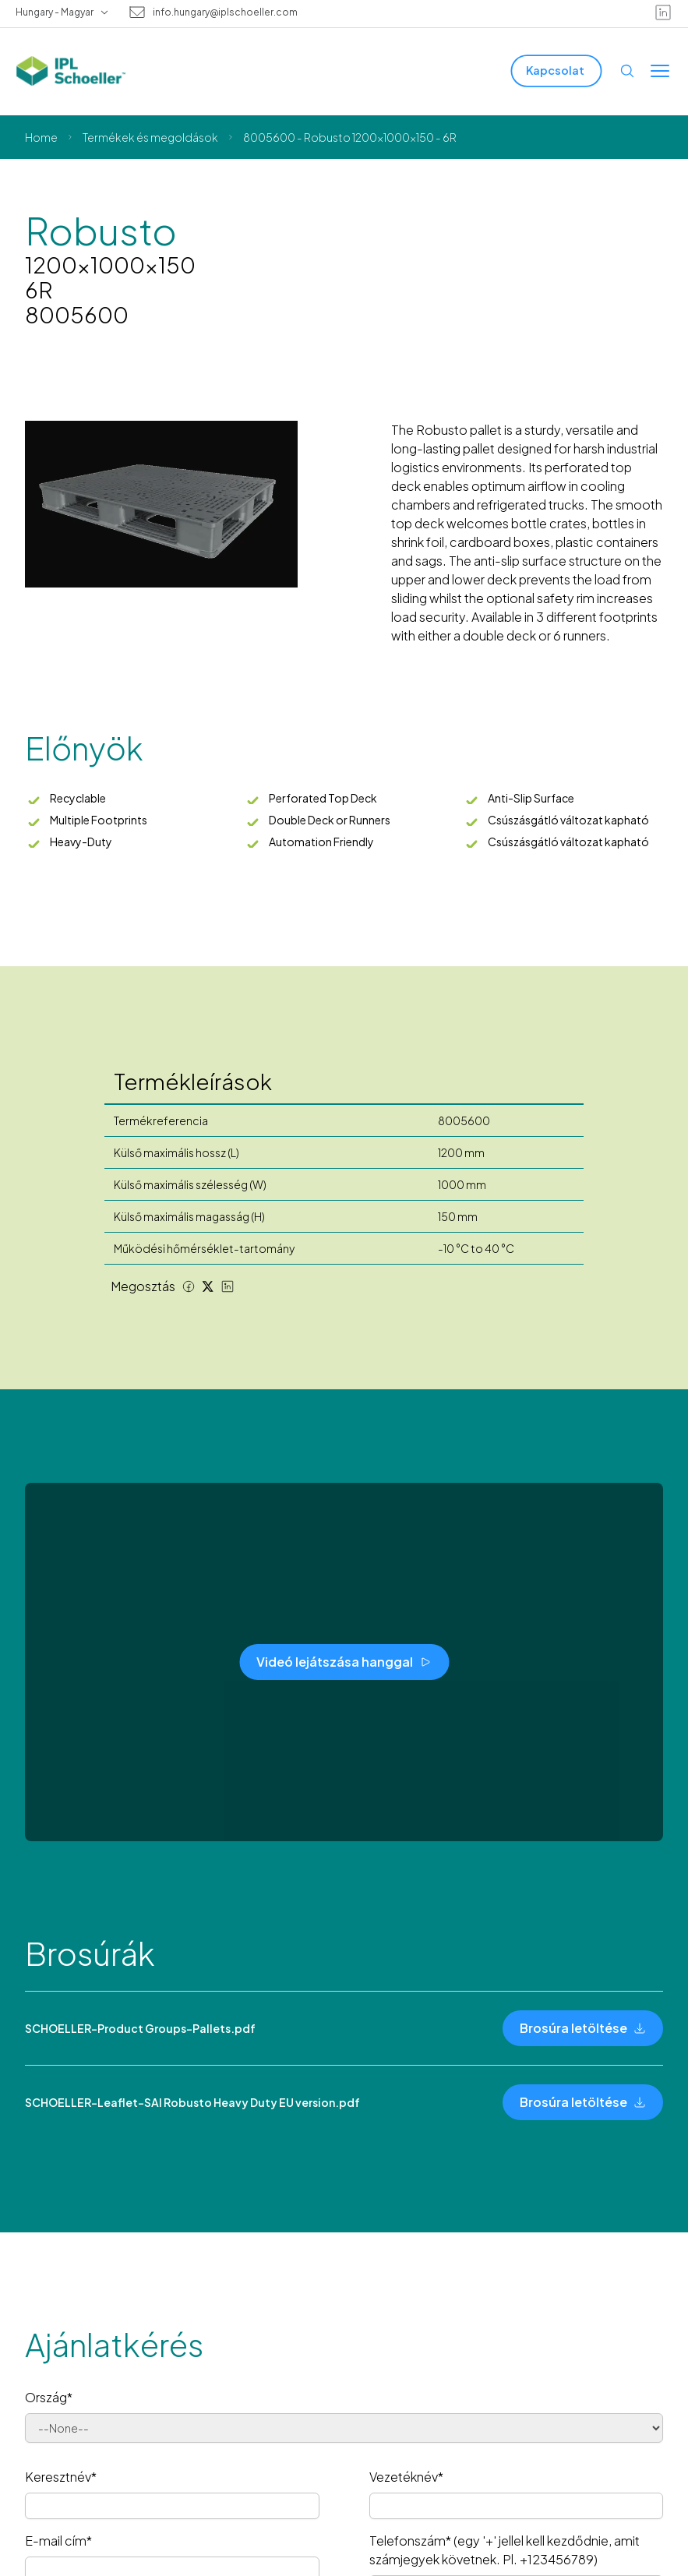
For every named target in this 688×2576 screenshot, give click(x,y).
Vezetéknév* (406, 2476)
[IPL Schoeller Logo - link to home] (71, 71)
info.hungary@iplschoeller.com (225, 12)
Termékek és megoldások (150, 137)
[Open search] (627, 71)
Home (41, 137)
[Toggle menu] (659, 71)
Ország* (48, 2397)
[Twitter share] (208, 1286)
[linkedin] (663, 12)
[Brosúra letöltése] (583, 2028)
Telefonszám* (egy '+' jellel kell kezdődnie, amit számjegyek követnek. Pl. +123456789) (504, 2549)
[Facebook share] (189, 1286)
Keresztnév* (61, 2476)
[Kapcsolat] (556, 70)
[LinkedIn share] (228, 1286)
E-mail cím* (58, 2540)
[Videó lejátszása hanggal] (344, 1662)
